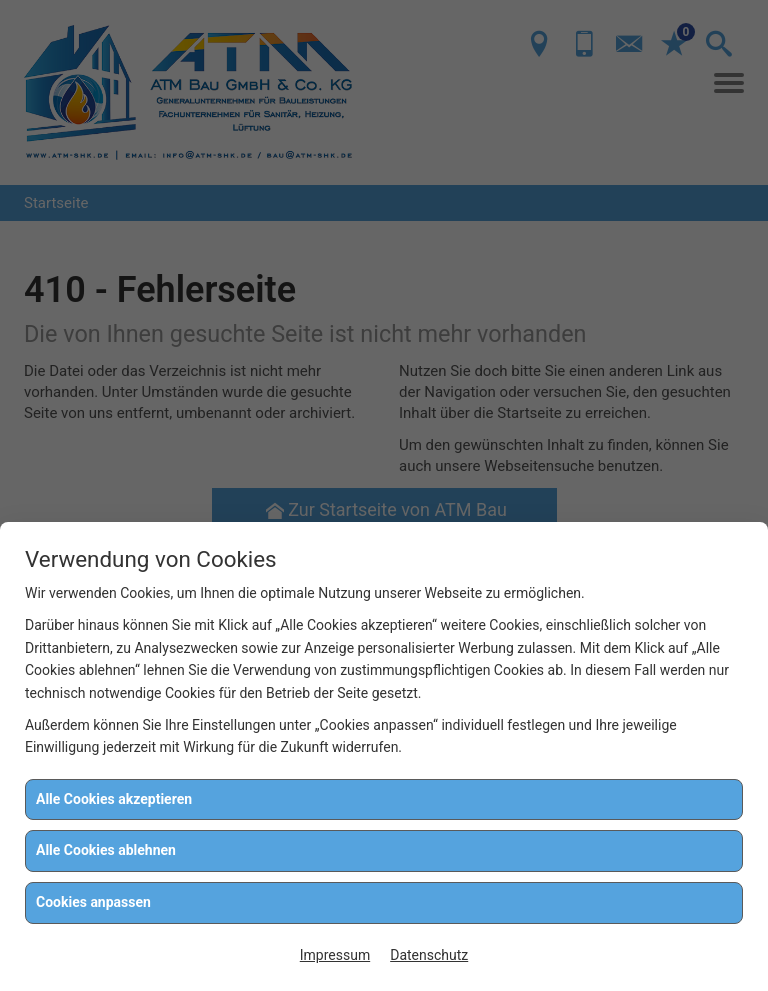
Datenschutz (429, 955)
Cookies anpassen (93, 902)
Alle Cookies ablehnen (106, 850)
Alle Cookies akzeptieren (114, 799)
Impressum (335, 955)
